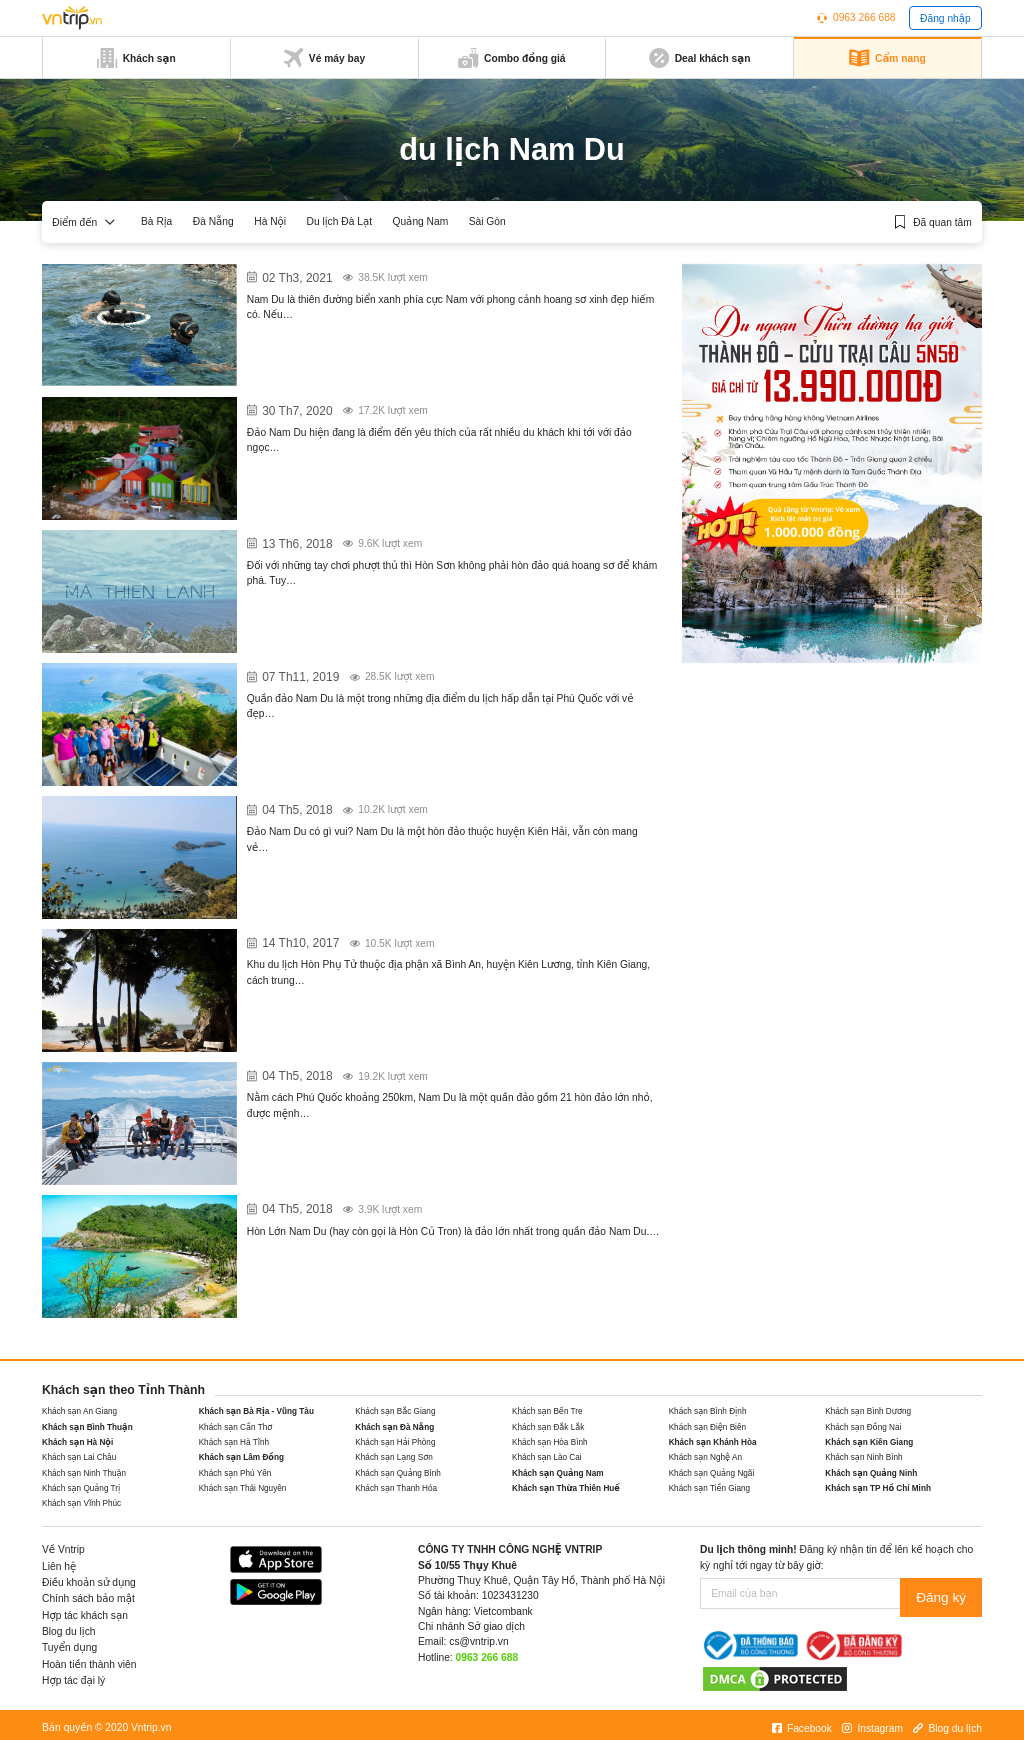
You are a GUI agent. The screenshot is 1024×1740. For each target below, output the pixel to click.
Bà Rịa (156, 221)
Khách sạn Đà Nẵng (394, 1427)
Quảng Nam (420, 221)
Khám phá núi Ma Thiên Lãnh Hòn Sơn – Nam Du (389, 539)
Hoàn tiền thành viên (89, 1664)
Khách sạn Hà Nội (77, 1442)
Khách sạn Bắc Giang (395, 1411)
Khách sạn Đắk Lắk (548, 1427)
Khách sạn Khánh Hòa (713, 1442)
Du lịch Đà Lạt (339, 221)
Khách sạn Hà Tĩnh (234, 1442)
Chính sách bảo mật (88, 1598)
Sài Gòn (487, 221)
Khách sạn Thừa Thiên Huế (566, 1488)
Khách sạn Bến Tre (547, 1411)
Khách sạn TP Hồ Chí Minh (878, 1488)
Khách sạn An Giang (79, 1411)
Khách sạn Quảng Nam (558, 1473)
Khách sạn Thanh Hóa (396, 1488)
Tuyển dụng (69, 1647)
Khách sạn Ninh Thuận (84, 1473)
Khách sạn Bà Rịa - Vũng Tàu (256, 1411)
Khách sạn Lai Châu (79, 1457)
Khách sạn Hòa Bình (550, 1442)
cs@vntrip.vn (478, 1641)
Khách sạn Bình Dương (868, 1411)
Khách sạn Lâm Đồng (241, 1457)
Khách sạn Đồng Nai (863, 1427)
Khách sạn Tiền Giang (710, 1488)
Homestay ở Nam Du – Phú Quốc (343, 406)
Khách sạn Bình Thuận (87, 1427)
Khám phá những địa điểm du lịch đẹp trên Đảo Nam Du (413, 672)
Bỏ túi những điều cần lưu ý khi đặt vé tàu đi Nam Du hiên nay (431, 1071)
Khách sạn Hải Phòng (395, 1442)
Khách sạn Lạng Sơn (393, 1457)
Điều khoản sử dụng (89, 1582)
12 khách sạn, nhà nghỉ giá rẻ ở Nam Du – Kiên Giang (404, 273)
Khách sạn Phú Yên (235, 1473)
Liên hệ (59, 1566)
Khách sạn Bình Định (708, 1411)
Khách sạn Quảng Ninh (871, 1473)
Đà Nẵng (213, 221)
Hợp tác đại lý (73, 1680)
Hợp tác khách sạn (85, 1615)
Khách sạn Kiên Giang (869, 1442)
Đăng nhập (945, 18)
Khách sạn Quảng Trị (81, 1488)
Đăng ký (947, 1593)
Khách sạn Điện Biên (707, 1427)
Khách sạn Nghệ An (705, 1457)
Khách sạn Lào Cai (547, 1457)
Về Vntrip (63, 1549)
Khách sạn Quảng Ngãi (712, 1473)
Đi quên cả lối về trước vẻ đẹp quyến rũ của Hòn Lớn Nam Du (431, 1204)
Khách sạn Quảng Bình (398, 1473)
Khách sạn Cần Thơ (236, 1427)
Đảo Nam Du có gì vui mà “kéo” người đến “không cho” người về (440, 805)
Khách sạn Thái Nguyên (243, 1488)
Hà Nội (270, 221)
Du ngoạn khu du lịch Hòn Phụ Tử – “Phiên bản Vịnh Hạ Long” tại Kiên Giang (442, 947)
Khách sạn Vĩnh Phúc (81, 1503)
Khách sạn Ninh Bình (863, 1457)
